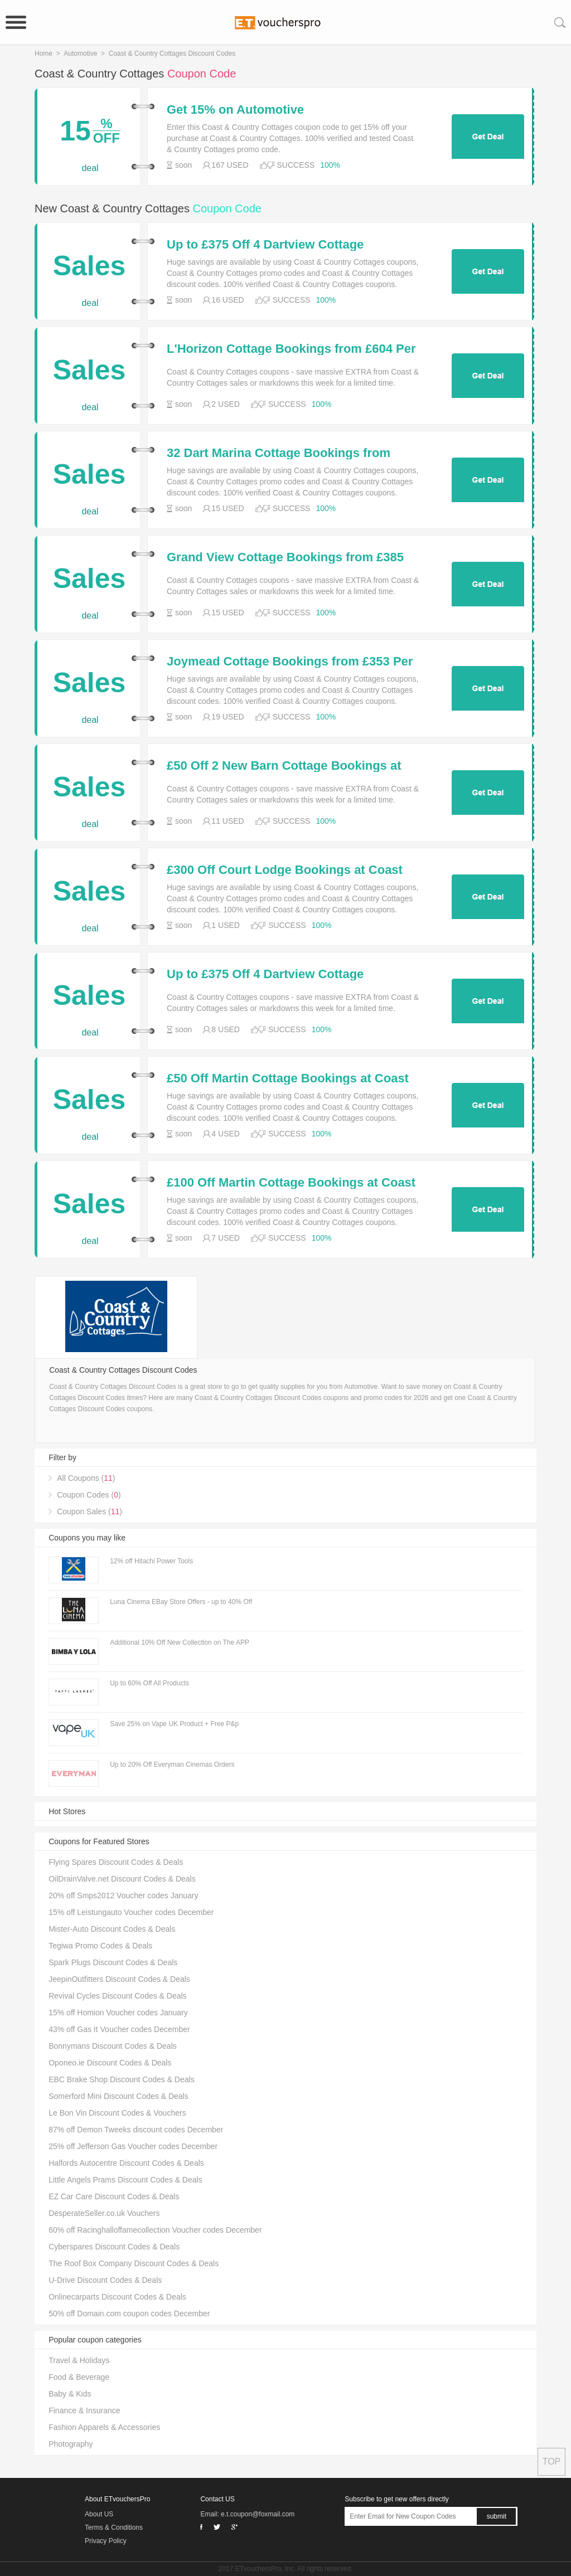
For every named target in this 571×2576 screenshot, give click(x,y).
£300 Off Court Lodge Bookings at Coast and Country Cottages (285, 870)
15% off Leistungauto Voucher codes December (131, 1912)
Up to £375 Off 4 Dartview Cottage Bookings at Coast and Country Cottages (286, 245)
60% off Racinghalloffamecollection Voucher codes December (155, 2229)
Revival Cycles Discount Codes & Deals (117, 1995)
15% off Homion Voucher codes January (118, 2012)
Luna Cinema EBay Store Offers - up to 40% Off (181, 1602)
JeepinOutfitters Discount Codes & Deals (119, 1979)
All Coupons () (86, 1478)
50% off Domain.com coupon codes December (129, 2313)
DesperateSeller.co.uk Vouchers (104, 2213)
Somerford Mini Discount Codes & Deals (118, 2096)
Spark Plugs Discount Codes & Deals (113, 1962)
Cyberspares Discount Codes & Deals (114, 2246)
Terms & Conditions (114, 2527)
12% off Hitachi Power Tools (151, 1561)
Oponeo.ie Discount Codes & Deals (110, 2062)
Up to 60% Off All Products (149, 1683)
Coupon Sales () (89, 1511)
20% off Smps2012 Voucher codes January (123, 1895)
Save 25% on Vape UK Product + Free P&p (174, 1724)
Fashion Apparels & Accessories (104, 2427)
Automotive (80, 53)
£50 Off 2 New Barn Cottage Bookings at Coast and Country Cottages (284, 766)
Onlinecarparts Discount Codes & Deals (117, 2296)
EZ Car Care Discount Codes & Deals (114, 2196)
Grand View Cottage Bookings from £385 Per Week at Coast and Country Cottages (286, 557)
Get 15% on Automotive (235, 110)
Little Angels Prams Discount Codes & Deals (125, 2179)
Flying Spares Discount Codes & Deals (116, 1862)
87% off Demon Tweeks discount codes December (136, 2129)
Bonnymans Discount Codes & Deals (113, 2046)
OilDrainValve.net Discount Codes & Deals (122, 1878)
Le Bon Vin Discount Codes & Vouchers (117, 2112)
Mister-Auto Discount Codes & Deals (112, 1928)
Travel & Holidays (79, 2360)
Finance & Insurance (84, 2410)
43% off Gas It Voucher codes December (119, 2029)
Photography (71, 2443)
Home (43, 53)
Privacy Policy (106, 2541)
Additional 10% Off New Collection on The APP (179, 1642)
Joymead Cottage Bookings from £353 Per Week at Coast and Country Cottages (290, 661)
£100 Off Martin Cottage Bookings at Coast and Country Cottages (291, 1183)
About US (99, 2514)
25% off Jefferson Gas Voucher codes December (133, 2146)
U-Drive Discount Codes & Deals (105, 2280)
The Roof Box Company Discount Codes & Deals (134, 2263)
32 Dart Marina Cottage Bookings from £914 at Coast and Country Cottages (278, 453)
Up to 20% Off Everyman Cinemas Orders (172, 1764)
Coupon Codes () (88, 1494)
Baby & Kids (70, 2393)
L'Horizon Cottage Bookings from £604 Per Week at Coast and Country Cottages (291, 349)
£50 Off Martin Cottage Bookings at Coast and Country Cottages (288, 1078)
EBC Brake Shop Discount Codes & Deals (121, 2079)
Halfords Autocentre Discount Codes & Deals (126, 2163)
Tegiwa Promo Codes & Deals (100, 1945)
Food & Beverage (79, 2377)
